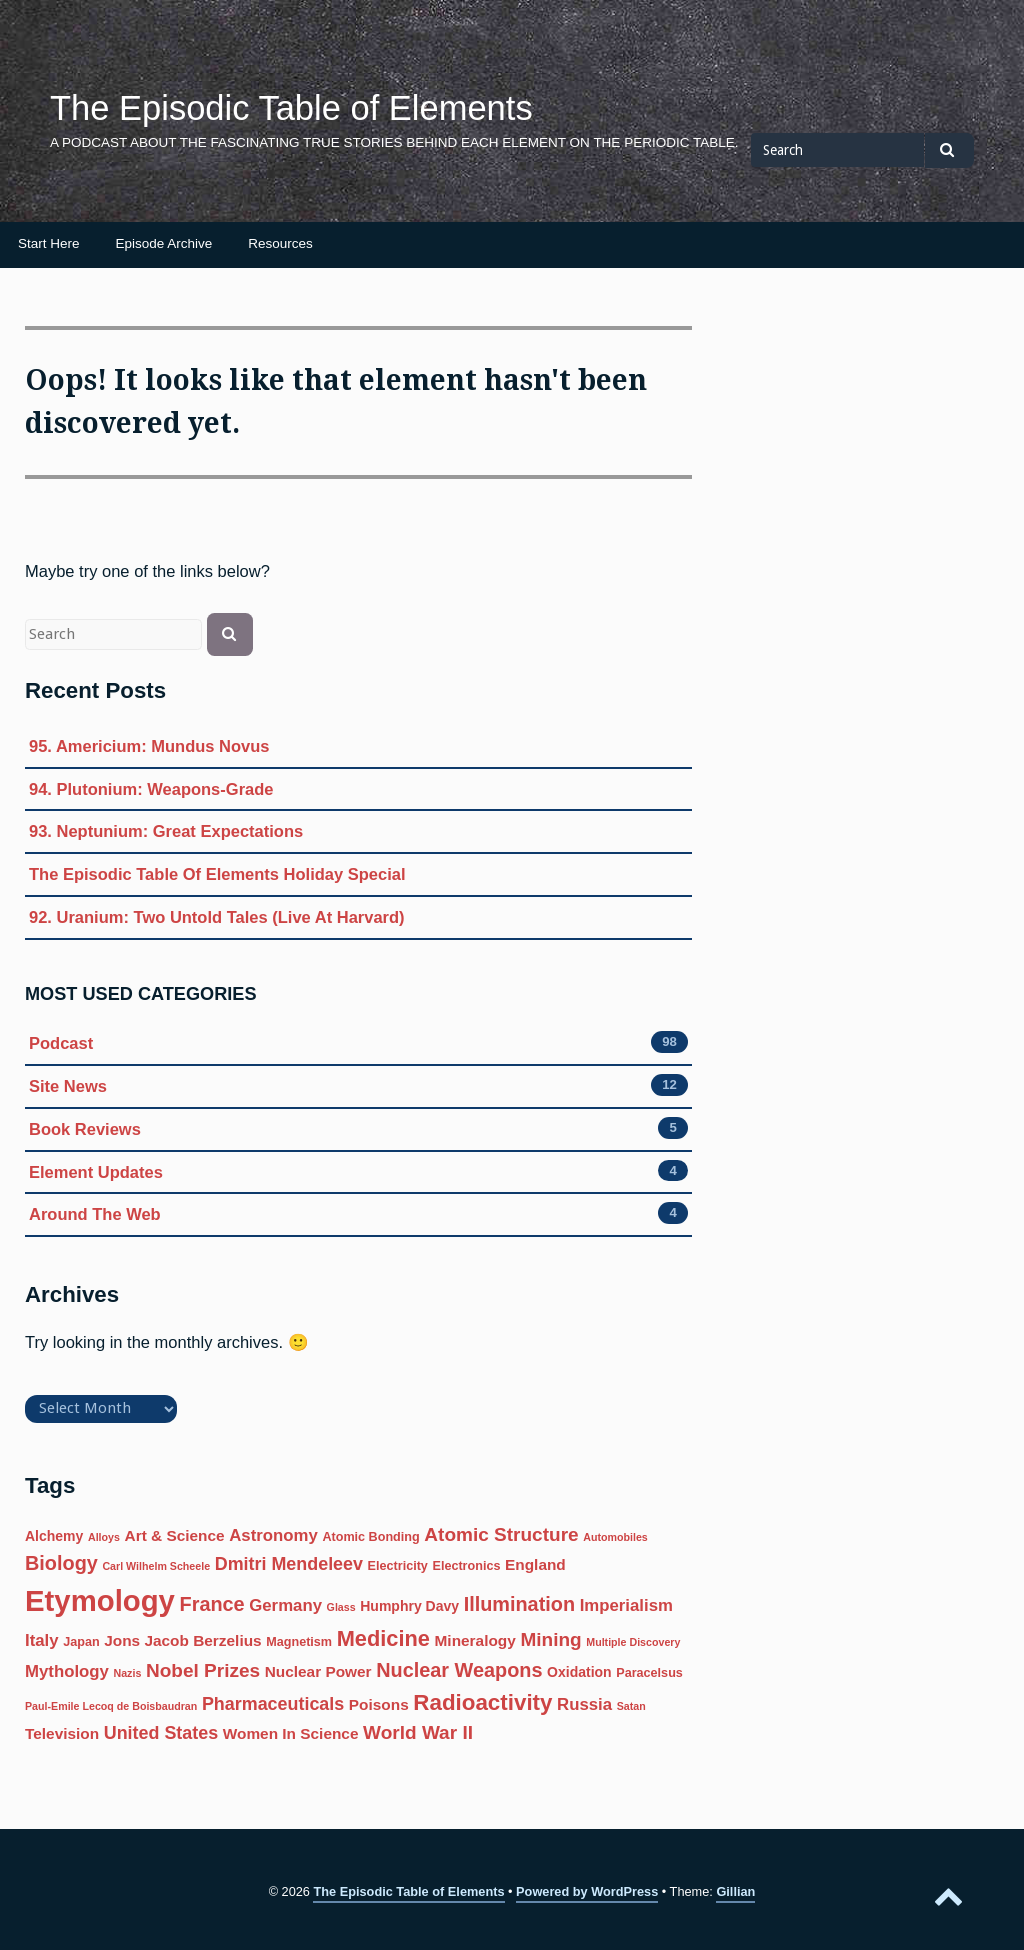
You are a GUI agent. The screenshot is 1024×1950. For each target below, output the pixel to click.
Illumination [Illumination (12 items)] (519, 1604)
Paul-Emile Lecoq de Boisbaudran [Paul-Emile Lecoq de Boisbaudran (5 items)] (111, 1706)
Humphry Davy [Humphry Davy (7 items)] (409, 1606)
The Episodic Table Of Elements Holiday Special (217, 874)
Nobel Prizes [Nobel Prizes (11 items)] (203, 1670)
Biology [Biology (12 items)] (61, 1563)
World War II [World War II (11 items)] (418, 1732)
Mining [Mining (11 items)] (550, 1639)
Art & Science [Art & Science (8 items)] (175, 1535)
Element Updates (96, 1172)
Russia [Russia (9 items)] (584, 1704)
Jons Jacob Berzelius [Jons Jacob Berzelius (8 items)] (182, 1640)
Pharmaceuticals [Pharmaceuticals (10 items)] (273, 1704)
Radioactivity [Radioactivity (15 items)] (482, 1702)
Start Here (49, 243)
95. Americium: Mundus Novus (149, 746)
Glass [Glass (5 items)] (341, 1607)
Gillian (735, 1891)
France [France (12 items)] (212, 1604)
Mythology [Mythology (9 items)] (67, 1671)
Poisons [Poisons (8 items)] (379, 1704)
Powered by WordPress (587, 1891)
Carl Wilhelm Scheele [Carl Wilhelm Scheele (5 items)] (156, 1566)
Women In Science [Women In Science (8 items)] (291, 1733)
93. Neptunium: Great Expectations (166, 831)
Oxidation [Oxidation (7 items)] (579, 1672)
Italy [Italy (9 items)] (42, 1640)
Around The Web (95, 1214)
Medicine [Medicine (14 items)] (383, 1638)
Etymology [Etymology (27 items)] (100, 1600)
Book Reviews (85, 1129)
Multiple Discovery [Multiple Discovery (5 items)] (633, 1642)
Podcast (61, 1043)
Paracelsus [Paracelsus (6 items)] (649, 1673)
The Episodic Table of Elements (291, 108)
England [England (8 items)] (535, 1564)
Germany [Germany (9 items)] (285, 1605)
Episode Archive (164, 243)
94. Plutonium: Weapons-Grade (151, 789)
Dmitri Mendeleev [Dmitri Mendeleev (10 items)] (289, 1564)
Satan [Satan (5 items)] (631, 1706)
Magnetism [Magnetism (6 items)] (299, 1642)
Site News (68, 1086)
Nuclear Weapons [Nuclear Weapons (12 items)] (459, 1670)
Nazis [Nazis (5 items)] (128, 1673)
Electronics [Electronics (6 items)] (466, 1566)
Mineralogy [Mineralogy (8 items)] (475, 1640)
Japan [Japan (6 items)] (81, 1642)
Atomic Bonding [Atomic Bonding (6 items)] (370, 1537)
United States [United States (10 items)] (161, 1733)
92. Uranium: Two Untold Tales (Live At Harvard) (217, 917)
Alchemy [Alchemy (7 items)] (54, 1536)
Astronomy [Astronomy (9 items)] (273, 1535)
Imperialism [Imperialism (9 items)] (626, 1605)
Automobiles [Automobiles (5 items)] (615, 1537)
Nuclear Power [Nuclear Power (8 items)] (318, 1671)
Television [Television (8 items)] (62, 1733)
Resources (280, 243)
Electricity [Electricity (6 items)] (398, 1566)
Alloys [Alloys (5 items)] (104, 1537)
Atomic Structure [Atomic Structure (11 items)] (501, 1534)
